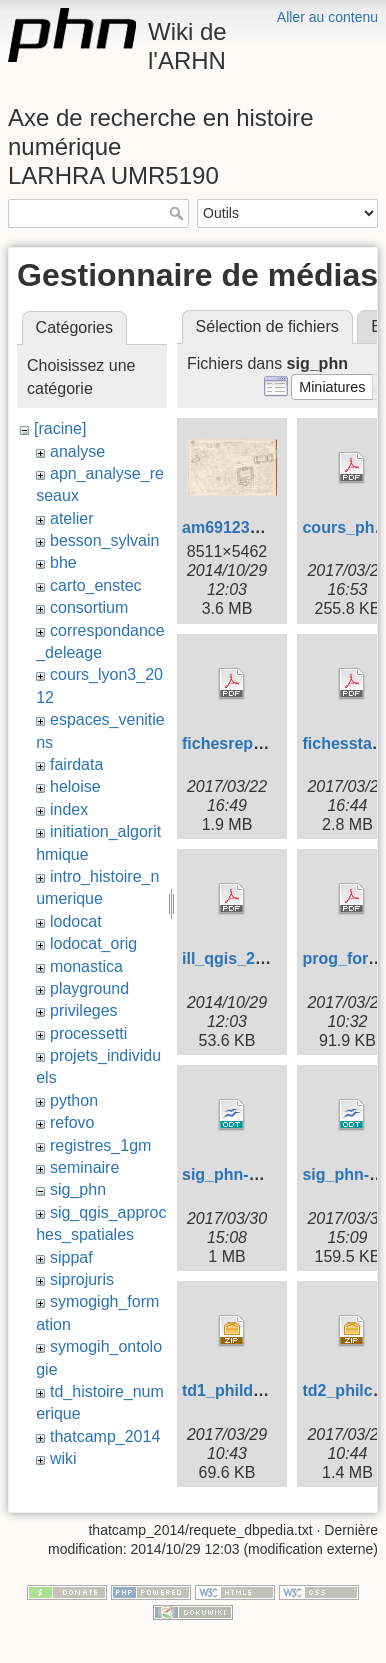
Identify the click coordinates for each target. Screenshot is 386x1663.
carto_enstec (96, 585)
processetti (88, 1033)
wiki (63, 1458)
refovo (72, 1122)
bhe (63, 562)
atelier (72, 518)
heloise (75, 786)
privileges (84, 1010)
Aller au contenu (327, 17)
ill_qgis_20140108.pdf (264, 958)
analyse (77, 451)
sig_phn (78, 1189)
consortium (89, 607)
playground (89, 988)
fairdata (76, 764)
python (74, 1100)
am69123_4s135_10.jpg (270, 527)
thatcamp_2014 (105, 1436)
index (69, 809)
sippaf (71, 1257)
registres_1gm (100, 1145)
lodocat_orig (93, 943)
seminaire (84, 1167)
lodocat (76, 921)
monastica (86, 966)
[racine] (60, 428)
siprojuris (82, 1279)
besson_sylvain (104, 540)
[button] (332, 387)
